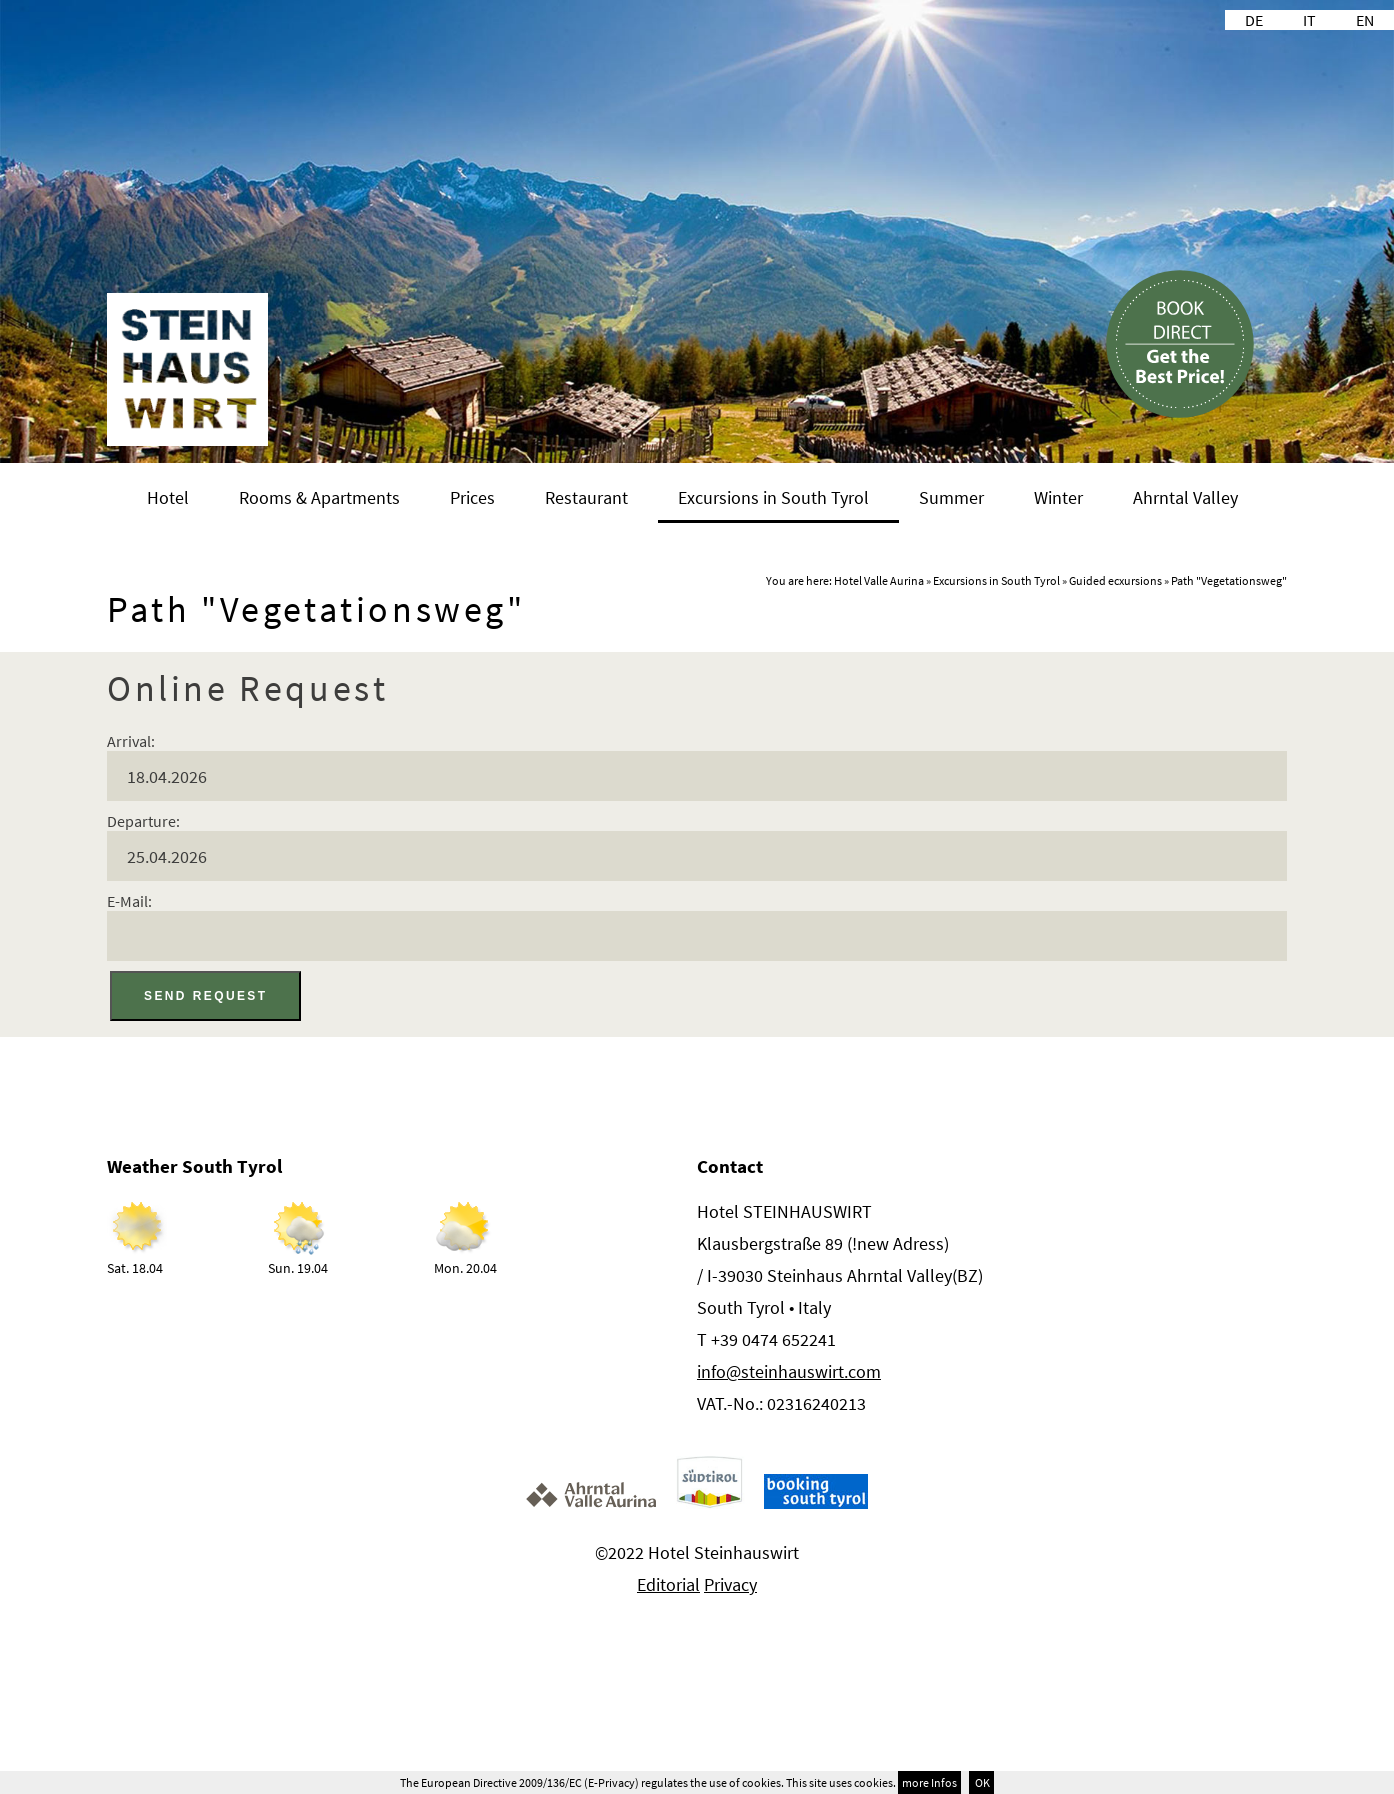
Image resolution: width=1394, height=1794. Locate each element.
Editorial (668, 1584)
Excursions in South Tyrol (773, 497)
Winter (1058, 497)
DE (1254, 20)
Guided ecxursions (1115, 580)
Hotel (168, 497)
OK (981, 1782)
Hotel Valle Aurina (879, 580)
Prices (472, 497)
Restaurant (586, 497)
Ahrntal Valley (1185, 497)
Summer (951, 497)
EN (1365, 20)
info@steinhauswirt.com (789, 1371)
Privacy (730, 1584)
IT (1309, 20)
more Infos (929, 1782)
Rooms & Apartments (319, 497)
